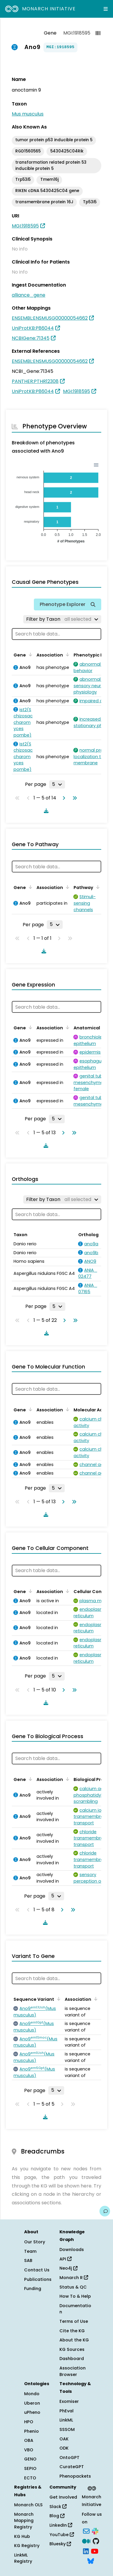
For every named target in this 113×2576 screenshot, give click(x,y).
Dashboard (71, 2359)
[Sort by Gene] (29, 654)
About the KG (74, 2340)
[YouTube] (94, 2550)
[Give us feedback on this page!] (104, 2211)
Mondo (31, 2394)
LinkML (66, 2420)
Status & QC (73, 2287)
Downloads (71, 2249)
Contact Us (36, 2270)
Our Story (34, 2242)
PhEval (66, 2411)
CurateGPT (71, 2467)
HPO (28, 2422)
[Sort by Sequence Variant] (57, 1999)
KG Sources (71, 2349)
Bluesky (60, 2544)
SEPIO (30, 2468)
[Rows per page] (57, 784)
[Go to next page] (62, 798)
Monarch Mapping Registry (24, 2520)
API (65, 2259)
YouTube (61, 2535)
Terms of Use (73, 2321)
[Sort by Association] (66, 654)
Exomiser (69, 2401)
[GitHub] (96, 2540)
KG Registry (26, 2546)
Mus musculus (28, 113)
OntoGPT (69, 2457)
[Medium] (86, 2540)
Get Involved (63, 2497)
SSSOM (67, 2429)
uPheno (32, 2412)
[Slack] (95, 2531)
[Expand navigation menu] (105, 8)
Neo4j (68, 2268)
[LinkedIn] (86, 2550)
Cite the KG (72, 2331)
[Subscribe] (86, 2531)
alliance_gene (28, 295)
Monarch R (73, 2278)
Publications (37, 2279)
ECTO (30, 2478)
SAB (28, 2260)
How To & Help (75, 2296)
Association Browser (72, 2371)
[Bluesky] (90, 2560)
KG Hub (22, 2536)
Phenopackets (75, 2476)
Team (30, 2251)
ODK (64, 2448)
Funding (32, 2288)
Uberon (32, 2403)
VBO (28, 2450)
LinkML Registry (23, 2558)
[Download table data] (45, 810)
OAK (64, 2439)
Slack (58, 2507)
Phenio (31, 2431)
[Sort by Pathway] (96, 887)
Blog (56, 2516)
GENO (30, 2459)
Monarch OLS (28, 2505)
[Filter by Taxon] (62, 619)
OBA (28, 2440)
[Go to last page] (73, 798)
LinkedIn (60, 2525)
